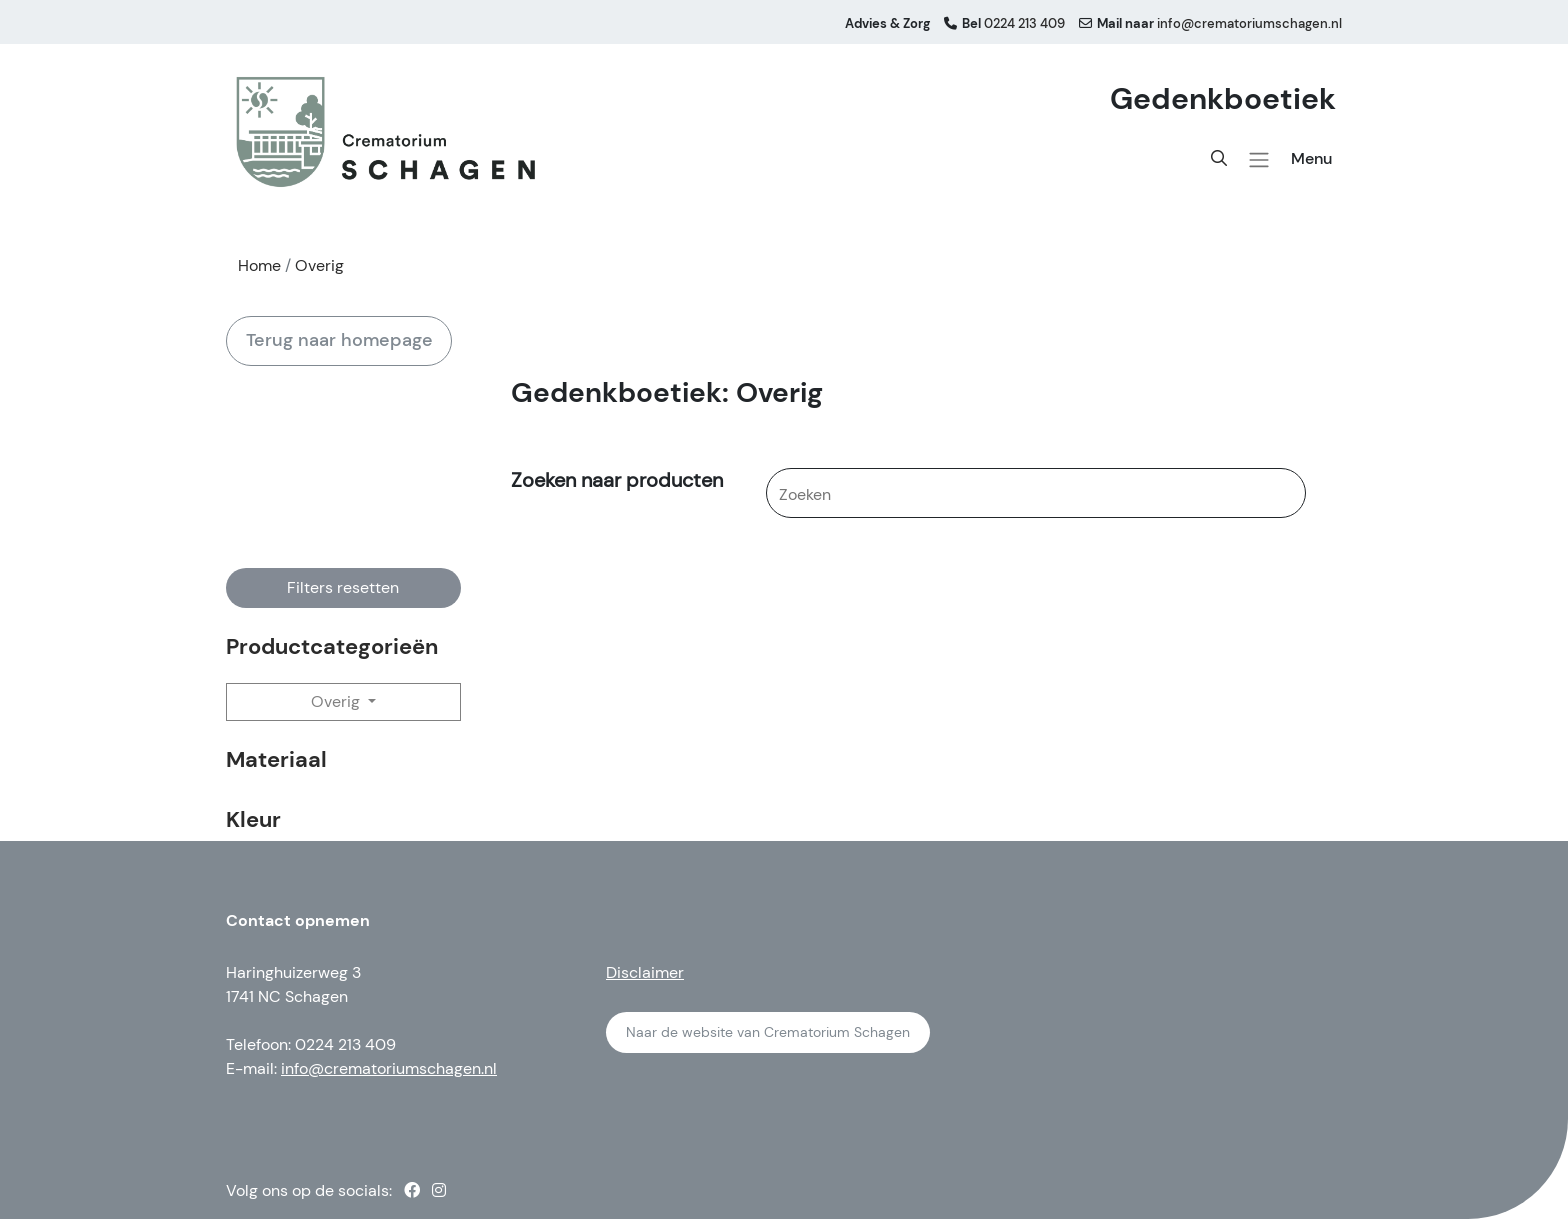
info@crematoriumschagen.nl (389, 1068)
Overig (337, 701)
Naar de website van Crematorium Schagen (768, 1032)
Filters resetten (343, 587)
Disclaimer (645, 972)
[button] (1259, 160)
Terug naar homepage (339, 340)
